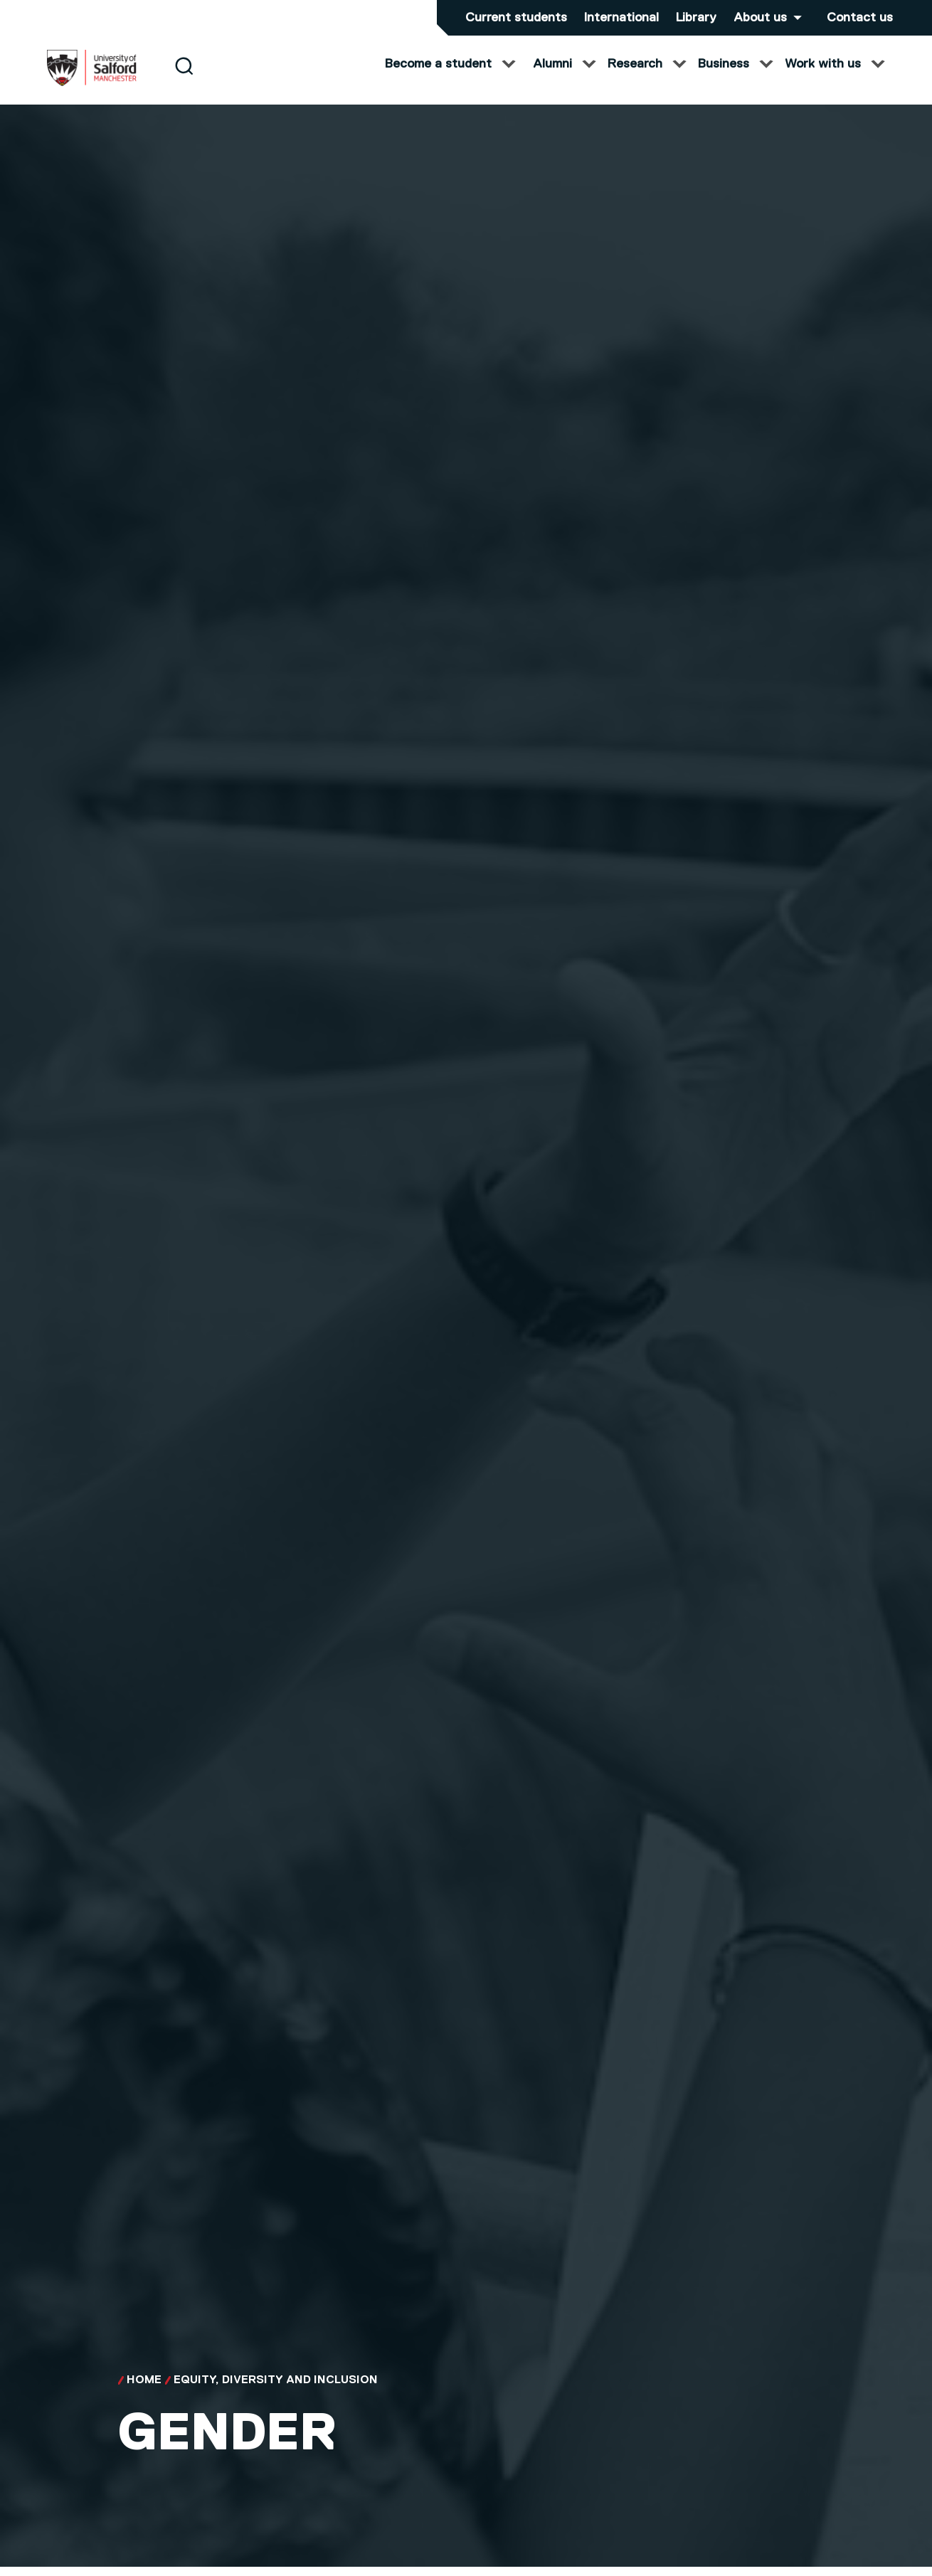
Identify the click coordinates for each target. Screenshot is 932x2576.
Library (696, 17)
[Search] (184, 80)
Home (144, 2394)
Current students (516, 17)
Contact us (860, 17)
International (621, 17)
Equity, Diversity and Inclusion (276, 2394)
